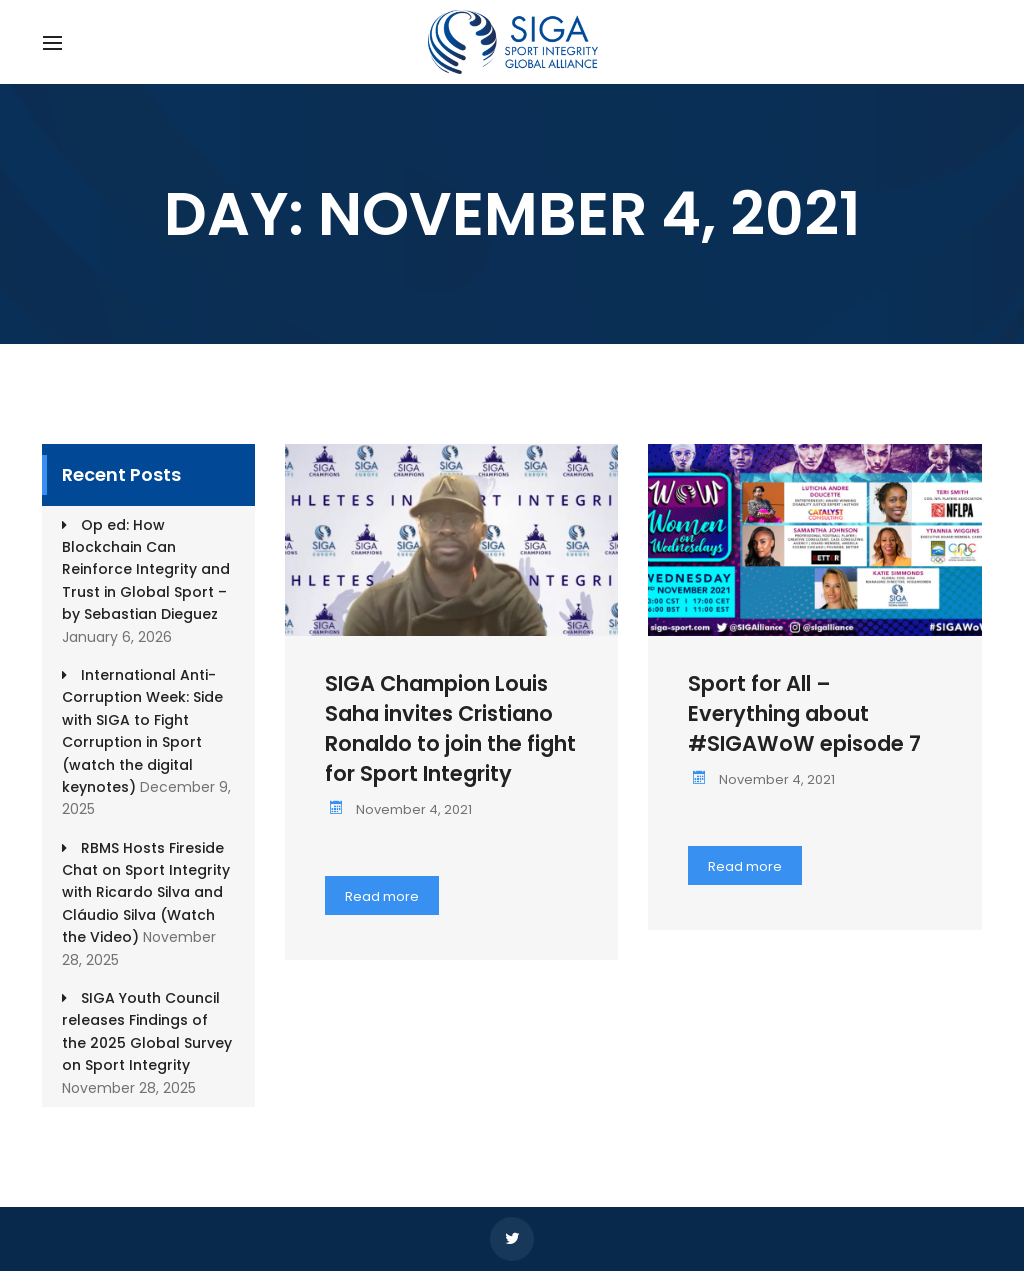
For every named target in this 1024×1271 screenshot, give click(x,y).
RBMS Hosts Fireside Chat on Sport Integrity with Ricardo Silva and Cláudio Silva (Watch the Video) (146, 893)
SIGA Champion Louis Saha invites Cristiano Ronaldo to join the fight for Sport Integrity (450, 728)
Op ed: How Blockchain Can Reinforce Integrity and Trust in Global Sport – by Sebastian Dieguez (146, 570)
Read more (382, 896)
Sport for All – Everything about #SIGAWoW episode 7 (804, 713)
